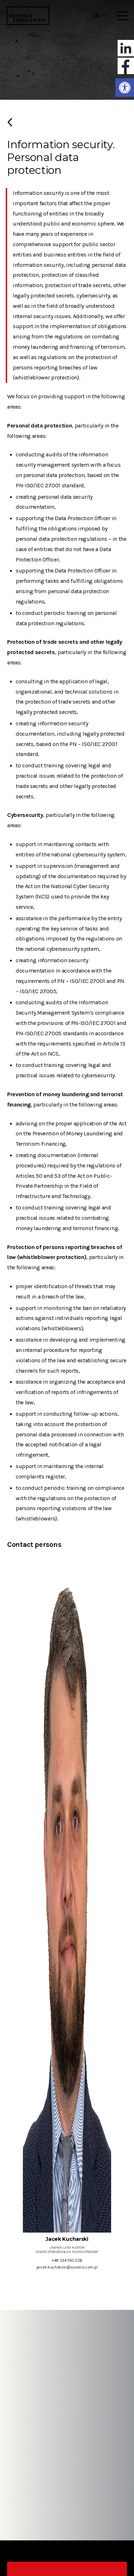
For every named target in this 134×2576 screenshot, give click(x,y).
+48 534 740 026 (67, 2260)
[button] (124, 87)
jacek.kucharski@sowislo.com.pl (67, 2267)
